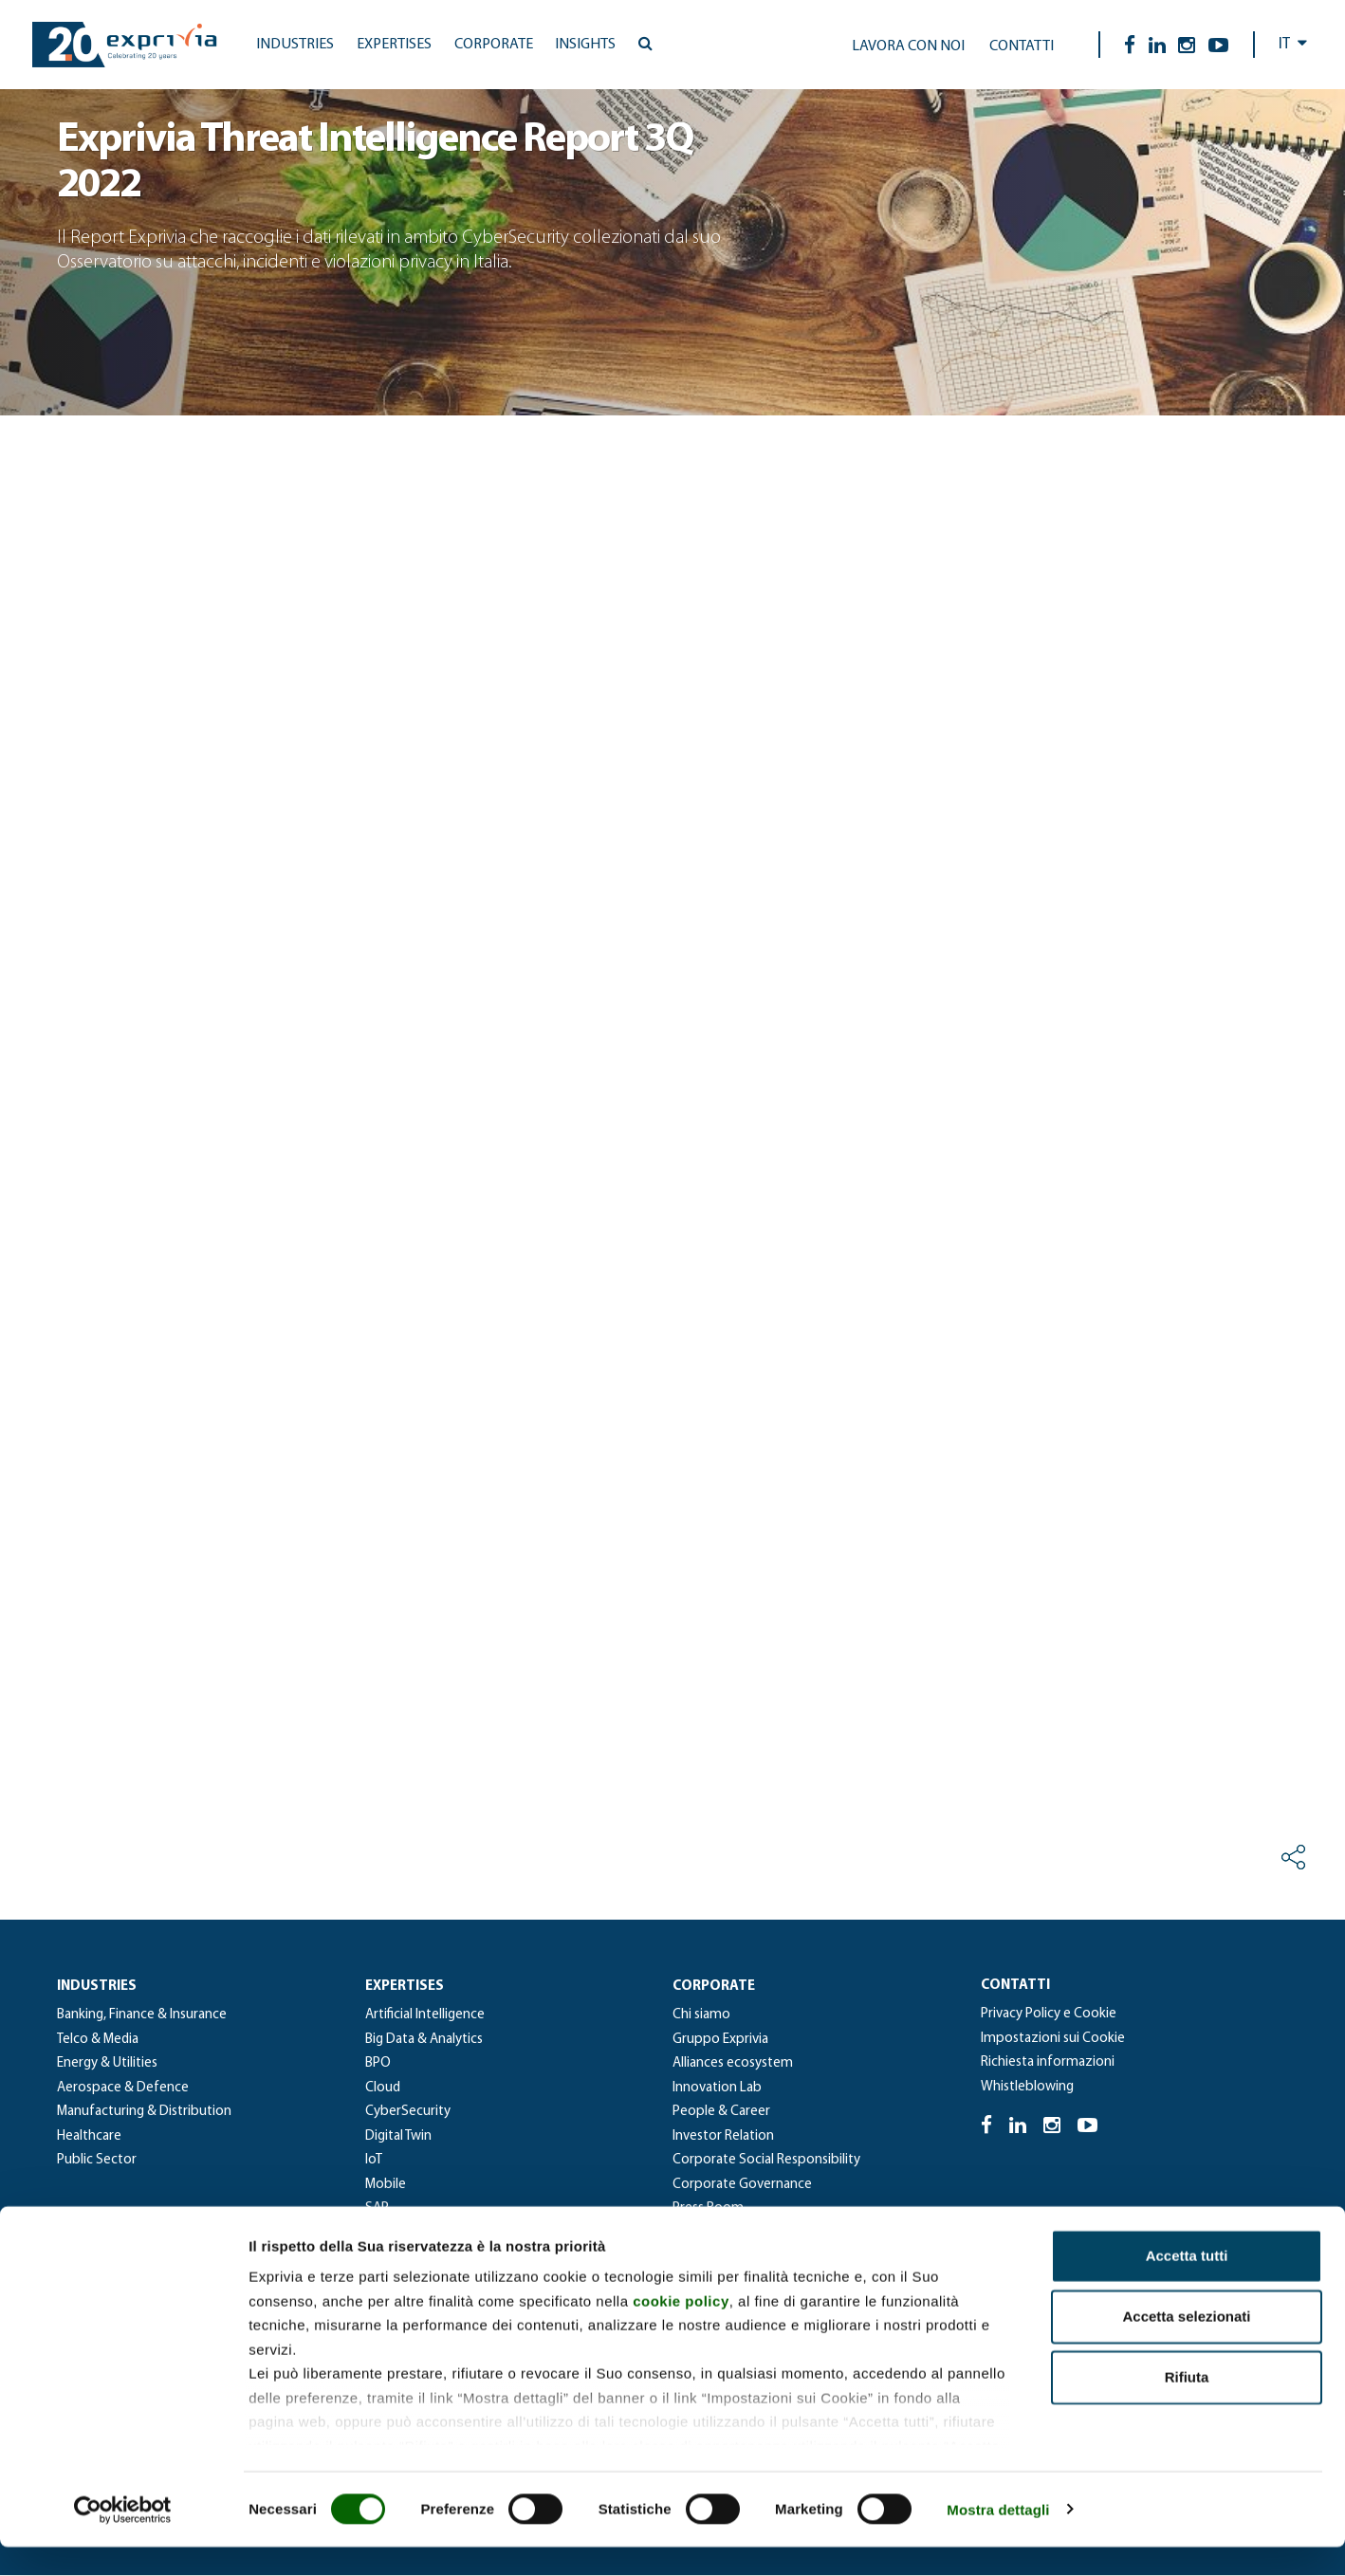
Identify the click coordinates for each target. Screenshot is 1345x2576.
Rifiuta (1187, 2407)
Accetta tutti (1187, 2285)
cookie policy (681, 2330)
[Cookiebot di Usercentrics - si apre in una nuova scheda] (123, 2539)
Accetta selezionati (1186, 2346)
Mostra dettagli (998, 2538)
